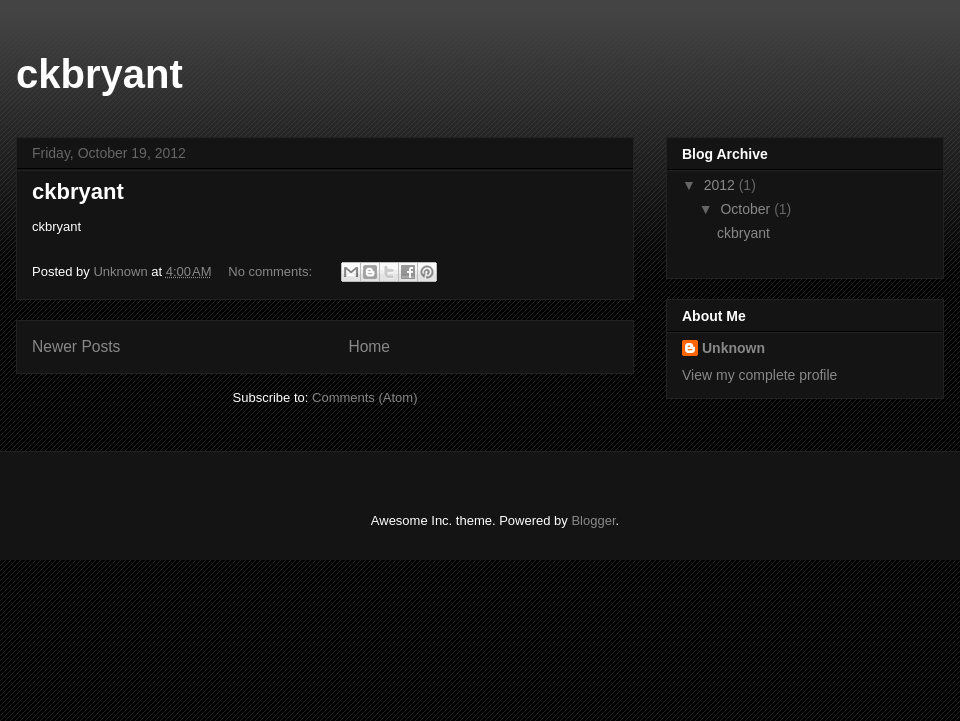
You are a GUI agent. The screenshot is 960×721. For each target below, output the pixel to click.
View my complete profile (759, 375)
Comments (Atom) (364, 397)
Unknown (733, 348)
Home (369, 346)
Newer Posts (76, 346)
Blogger (593, 520)
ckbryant (99, 74)
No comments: (271, 271)
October (747, 209)
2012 (721, 185)
